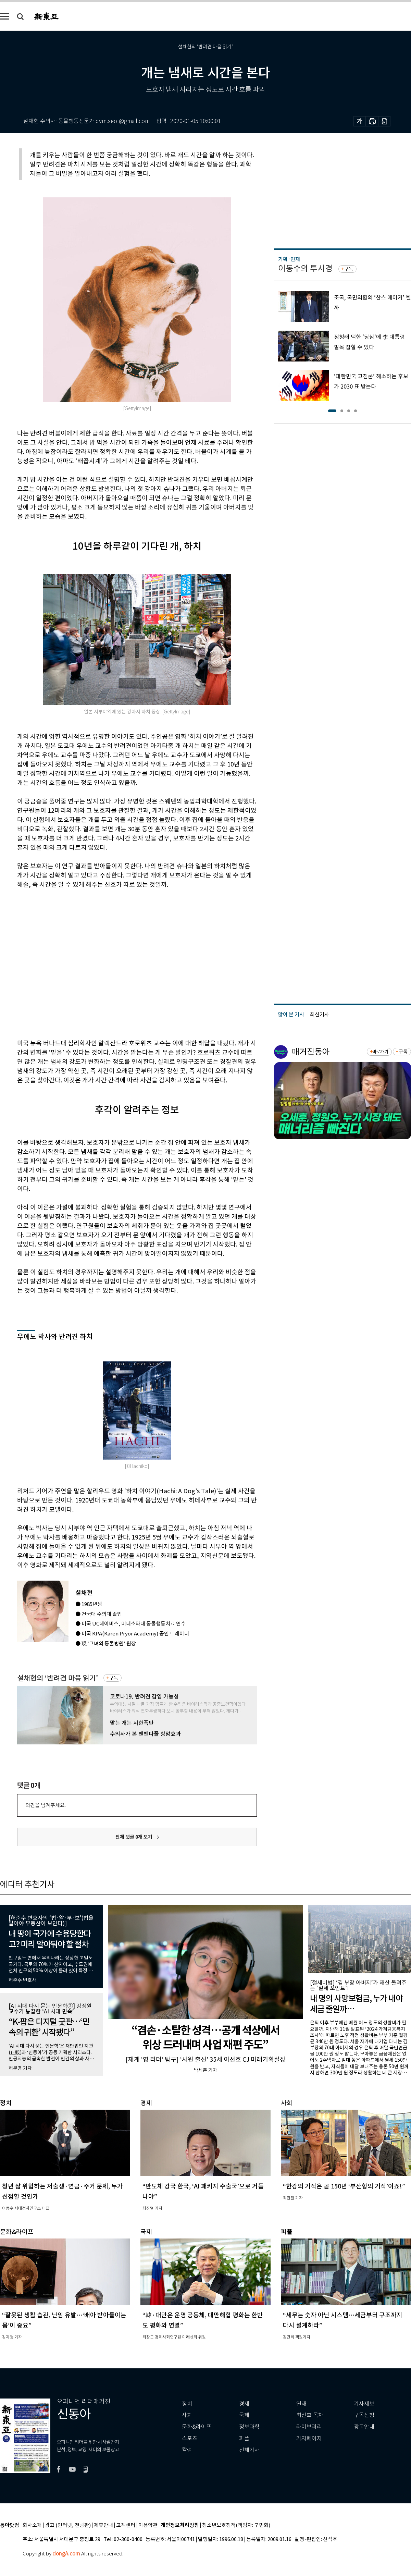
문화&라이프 (196, 2427)
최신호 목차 (309, 2415)
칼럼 (187, 2450)
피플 (244, 2438)
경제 (244, 2404)
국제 (244, 2415)
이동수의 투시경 (305, 268)
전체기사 (249, 2450)
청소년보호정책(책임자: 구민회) (236, 2525)
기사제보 (364, 2404)
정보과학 (249, 2427)
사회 (187, 2415)
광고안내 (364, 2427)
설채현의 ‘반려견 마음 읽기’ (57, 1678)
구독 (113, 1678)
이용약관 (148, 2525)
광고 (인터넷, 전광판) (68, 2525)
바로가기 (380, 1052)
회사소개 (32, 2525)
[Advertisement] (64, 962)
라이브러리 (309, 2427)
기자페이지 (309, 2438)
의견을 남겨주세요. (45, 1805)
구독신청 (364, 2415)
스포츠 (189, 2438)
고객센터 (125, 2525)
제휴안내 (103, 2525)
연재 (301, 2404)
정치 (187, 2404)
